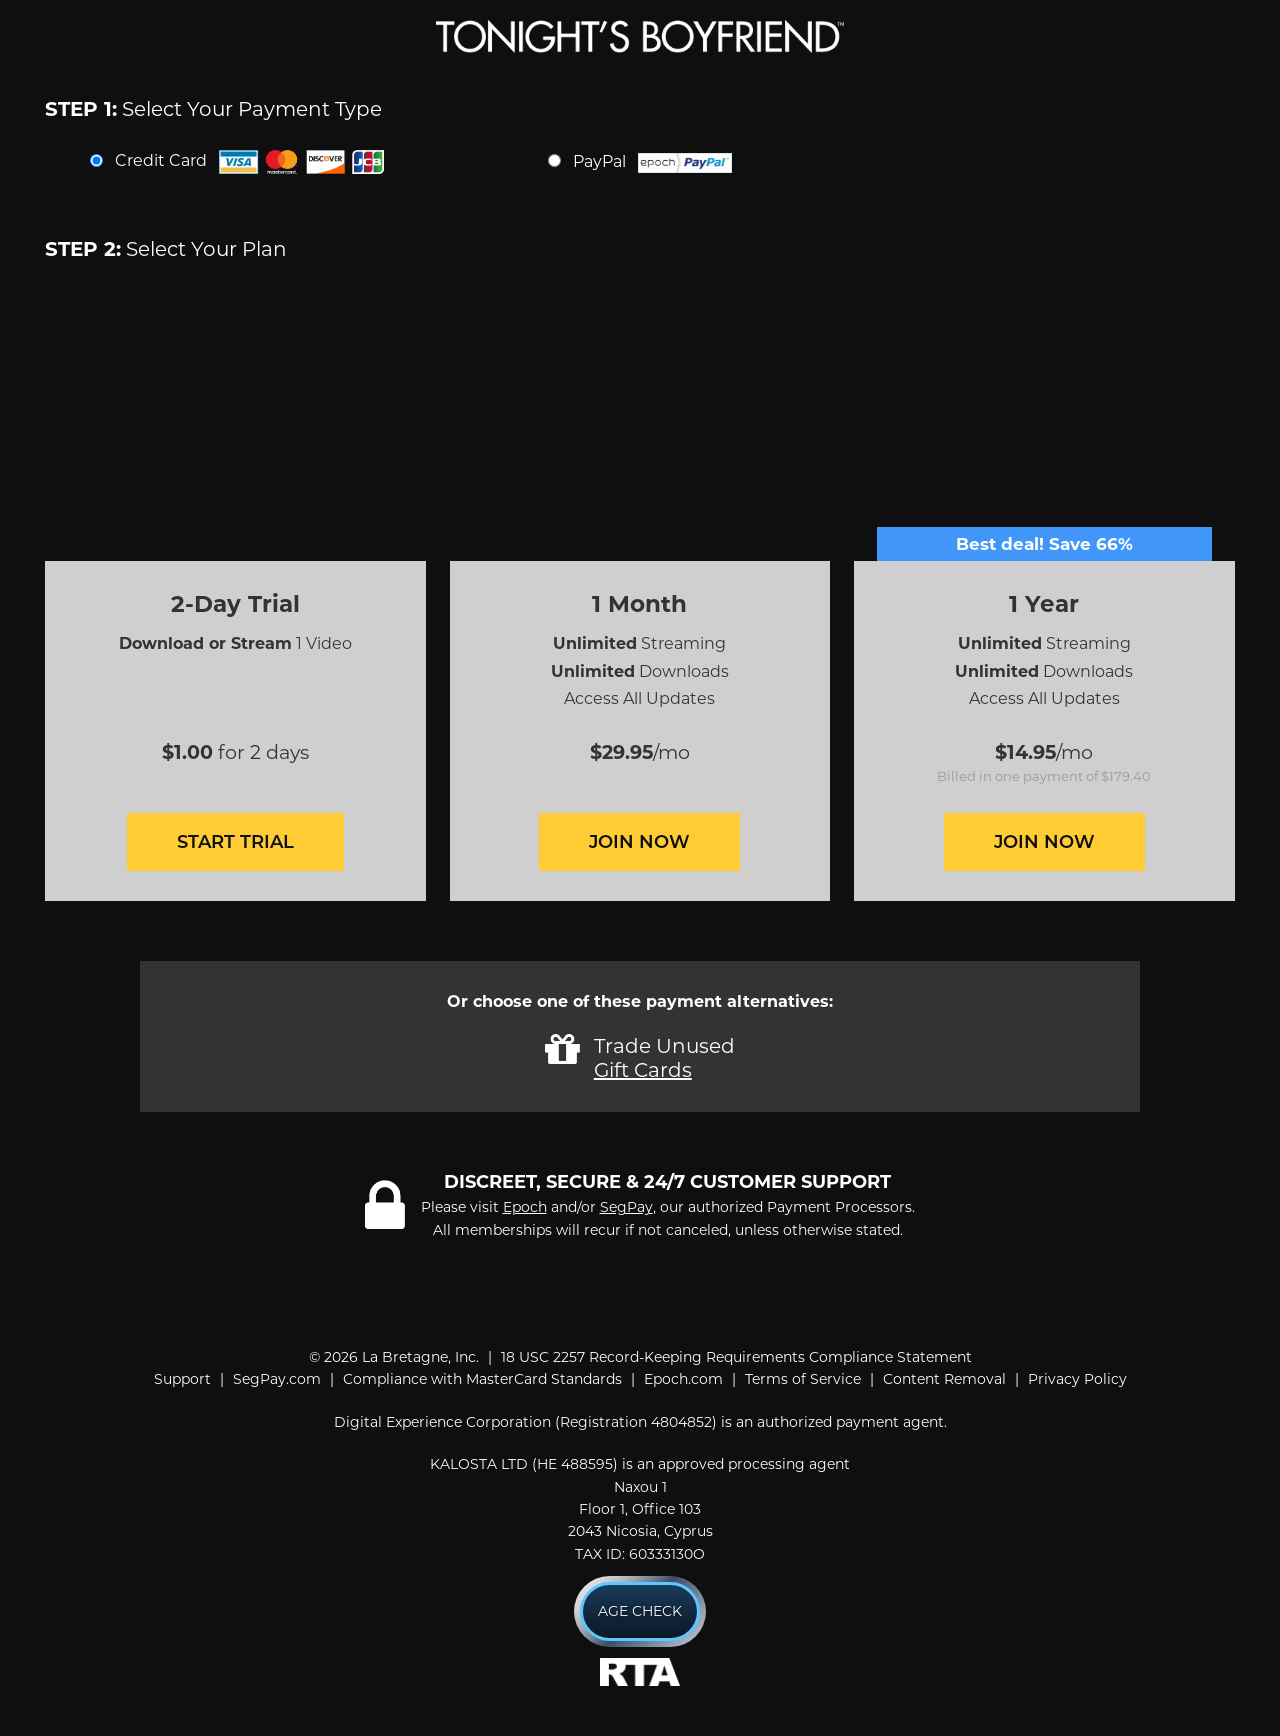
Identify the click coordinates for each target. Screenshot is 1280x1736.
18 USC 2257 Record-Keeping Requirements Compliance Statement (736, 1357)
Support (182, 1379)
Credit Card (249, 162)
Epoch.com (683, 1379)
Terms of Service (803, 1379)
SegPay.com (277, 1379)
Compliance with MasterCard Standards (482, 1379)
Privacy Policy (1077, 1379)
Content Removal (944, 1379)
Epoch (525, 1207)
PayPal (652, 162)
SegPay (626, 1207)
